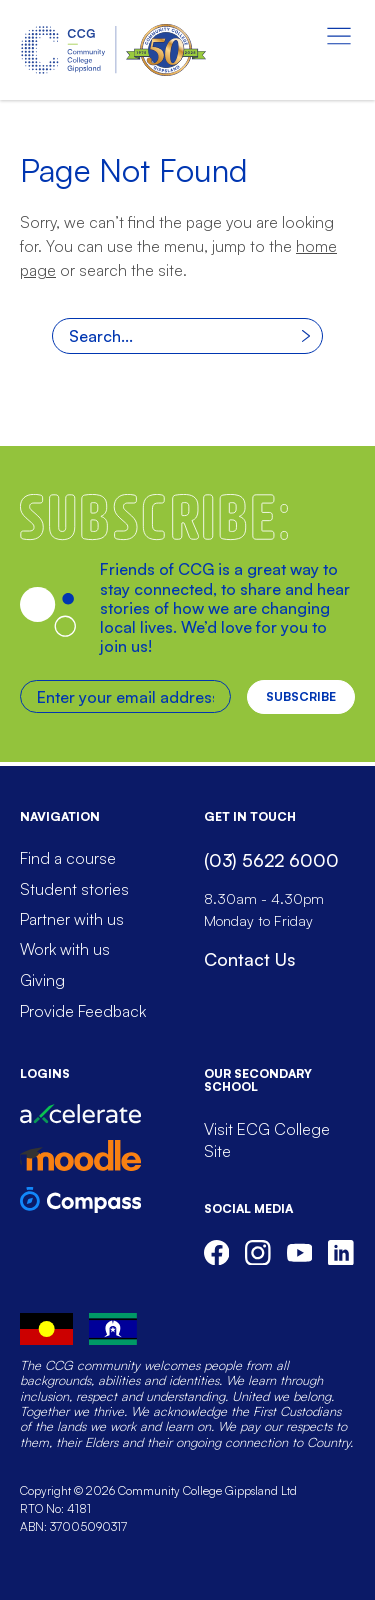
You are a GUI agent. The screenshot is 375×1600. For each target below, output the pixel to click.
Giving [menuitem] (42, 980)
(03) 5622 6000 (271, 860)
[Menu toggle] (339, 36)
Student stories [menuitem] (74, 889)
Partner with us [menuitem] (72, 919)
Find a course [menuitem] (68, 858)
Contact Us (249, 959)
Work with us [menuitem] (65, 949)
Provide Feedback (83, 1011)
